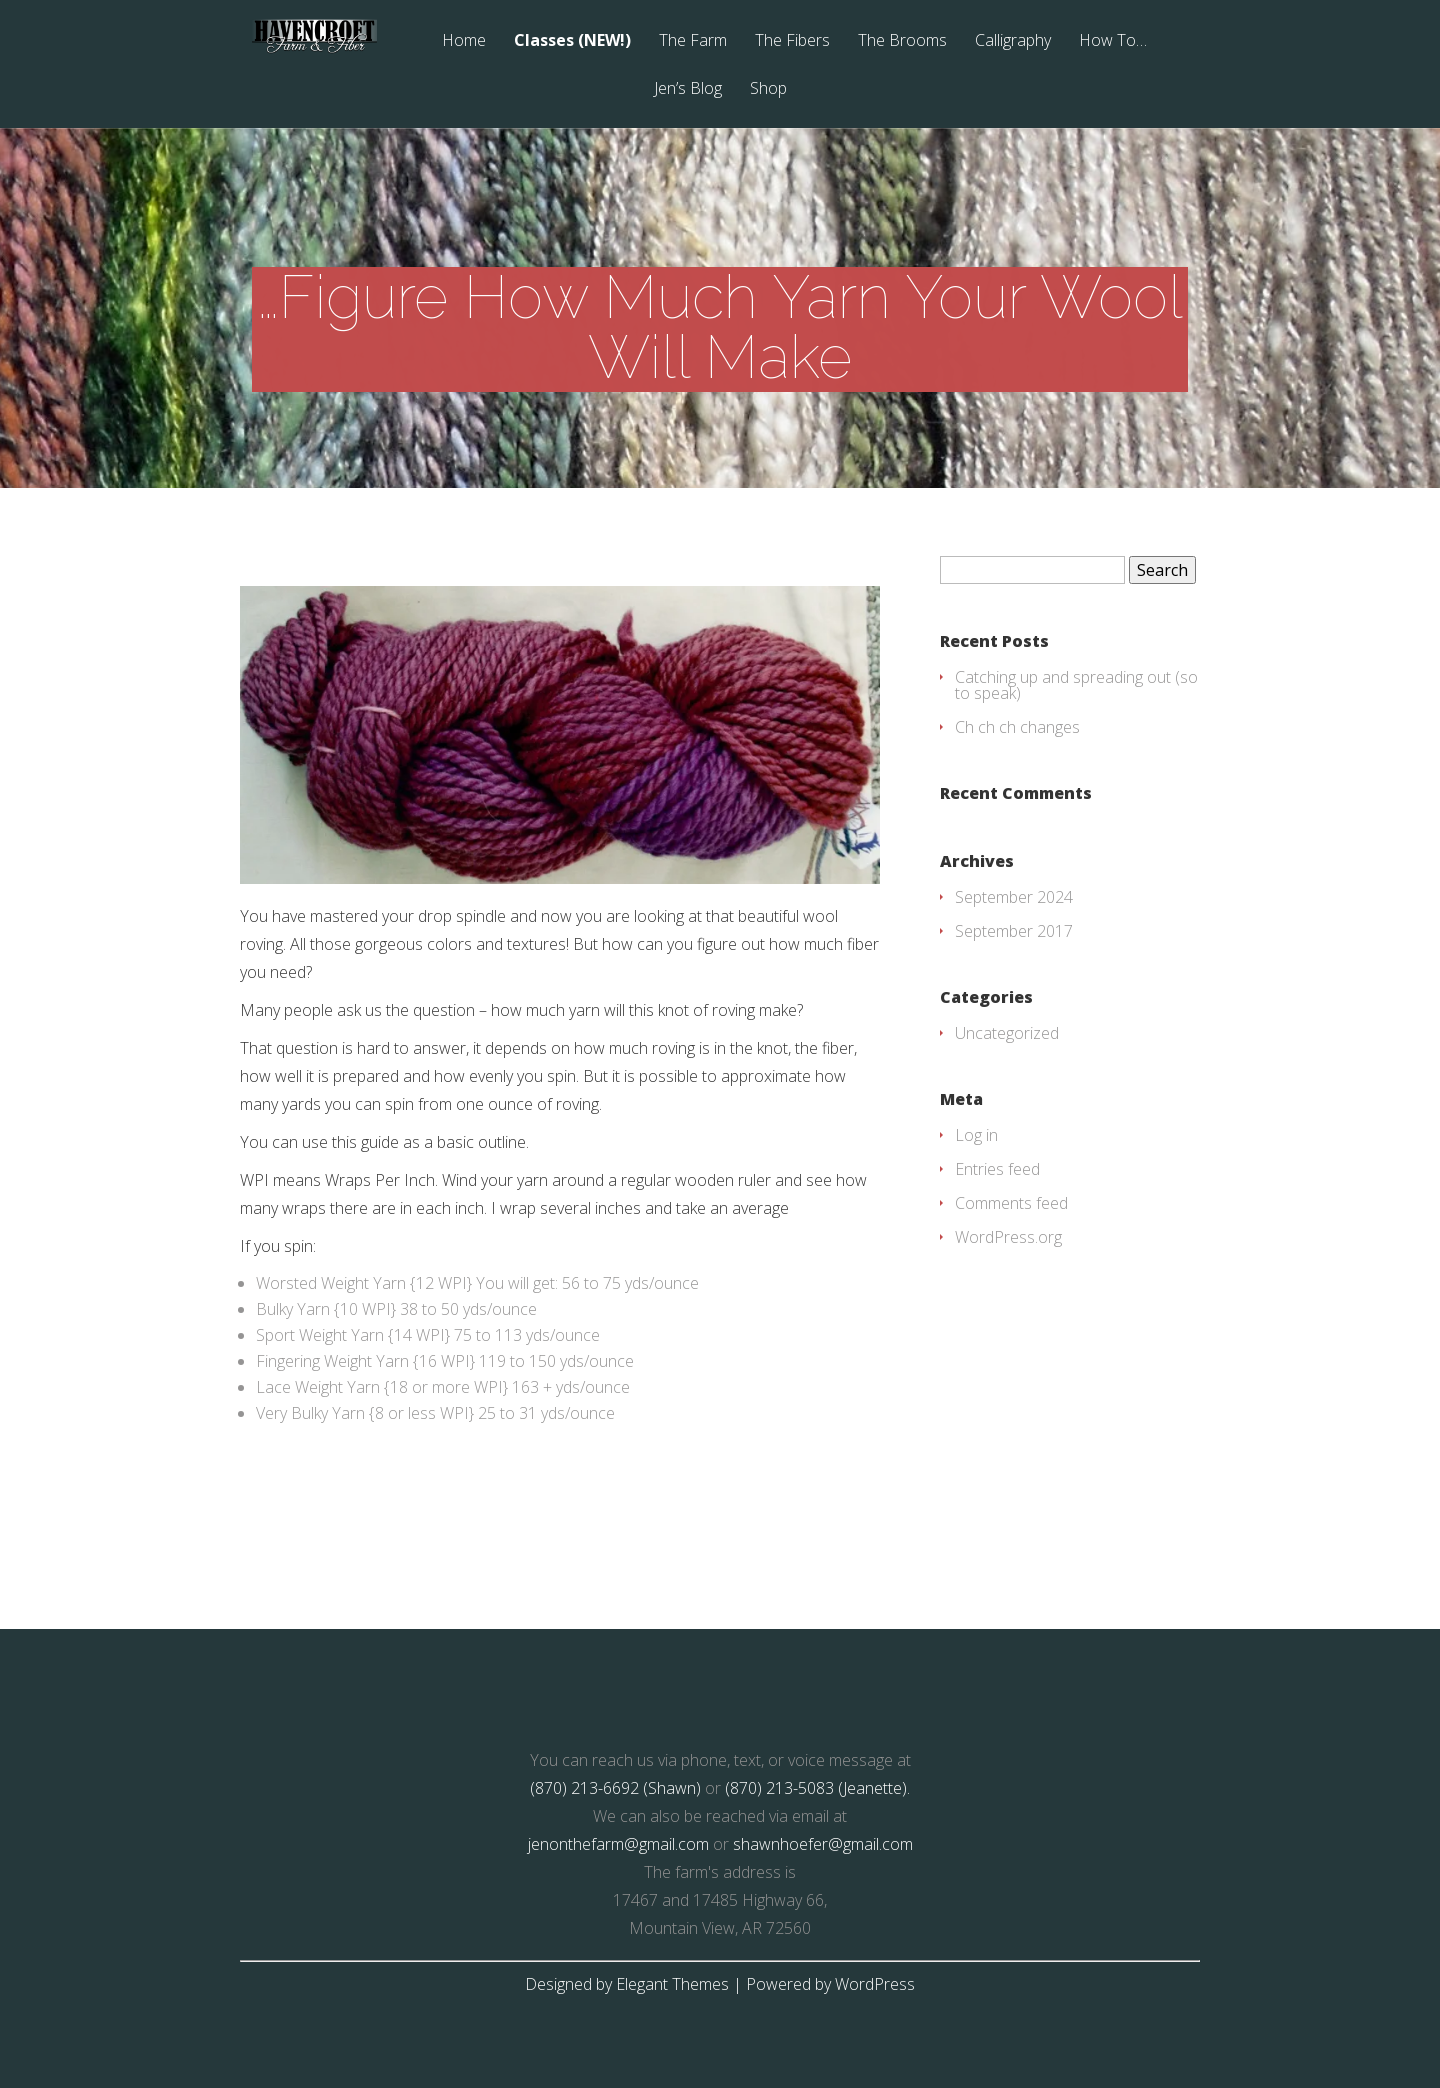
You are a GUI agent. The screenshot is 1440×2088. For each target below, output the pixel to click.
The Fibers (792, 41)
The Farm (693, 41)
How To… (1113, 41)
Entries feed (997, 1169)
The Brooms (902, 41)
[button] (560, 735)
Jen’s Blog (688, 89)
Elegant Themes (672, 1984)
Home (464, 41)
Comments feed (1011, 1203)
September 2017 (1014, 931)
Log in (976, 1135)
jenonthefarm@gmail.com (618, 1844)
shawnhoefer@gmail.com (823, 1844)
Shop (768, 89)
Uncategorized (1007, 1033)
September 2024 (1014, 897)
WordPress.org (1008, 1237)
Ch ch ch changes (1017, 727)
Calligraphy (1013, 41)
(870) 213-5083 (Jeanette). (817, 1788)
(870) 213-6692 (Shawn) (615, 1788)
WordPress (875, 1984)
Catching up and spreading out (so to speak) (1076, 685)
